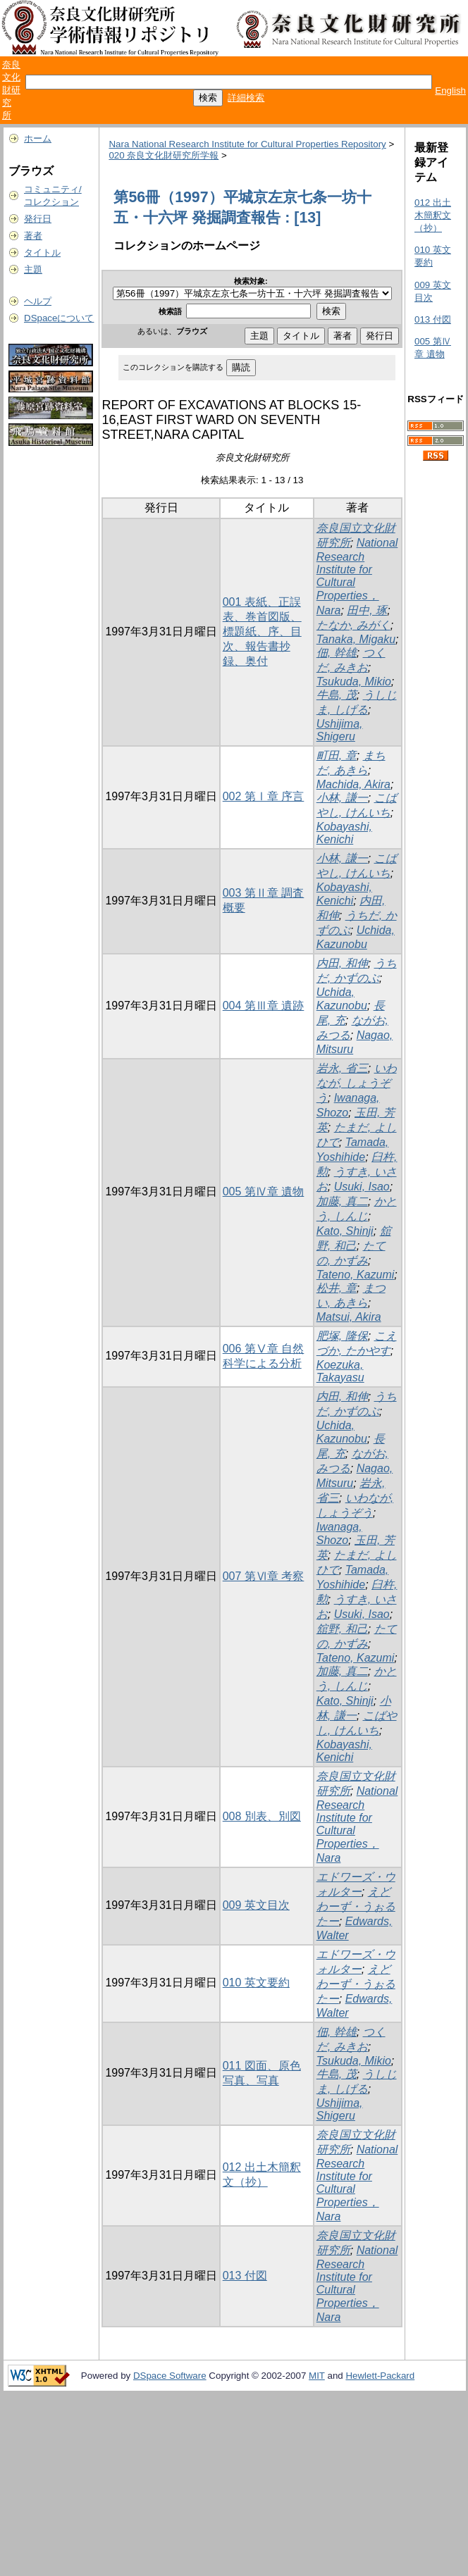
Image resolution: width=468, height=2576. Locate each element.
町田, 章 (336, 755)
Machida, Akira (353, 784)
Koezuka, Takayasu (340, 1371)
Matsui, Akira (348, 1317)
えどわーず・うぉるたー (355, 1906)
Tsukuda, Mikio (353, 681)
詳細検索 (246, 97)
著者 (33, 235)
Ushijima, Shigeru (339, 730)
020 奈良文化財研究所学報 (163, 155)
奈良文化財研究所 (11, 89)
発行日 (37, 218)
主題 (33, 269)
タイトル (42, 252)
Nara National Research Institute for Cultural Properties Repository (247, 144)
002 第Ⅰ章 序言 (263, 796)
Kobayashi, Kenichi (344, 833)
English (450, 90)
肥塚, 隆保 (342, 1336)
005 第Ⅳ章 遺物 (263, 1191)
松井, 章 (336, 1288)
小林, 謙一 (342, 798)
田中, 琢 (367, 610)
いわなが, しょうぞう (356, 1083)
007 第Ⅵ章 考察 (263, 1576)
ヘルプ (37, 301)
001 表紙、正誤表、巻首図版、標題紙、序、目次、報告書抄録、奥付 (262, 631)
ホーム (37, 138)
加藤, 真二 (342, 1201)
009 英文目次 (256, 1905)
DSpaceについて (59, 318)
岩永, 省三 (342, 1068)
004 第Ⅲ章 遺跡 (263, 1006)
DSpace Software (170, 2375)
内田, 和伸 (342, 963)
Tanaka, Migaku (355, 639)
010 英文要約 (256, 1983)
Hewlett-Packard (379, 2375)
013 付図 (245, 2276)
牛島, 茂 (336, 695)
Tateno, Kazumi (355, 1275)
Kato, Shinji (345, 1231)
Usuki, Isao (362, 1187)
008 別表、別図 (262, 1816)
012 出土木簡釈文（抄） (432, 215)
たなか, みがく (353, 625)
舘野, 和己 (342, 1629)
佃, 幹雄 (336, 653)
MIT (317, 2375)
